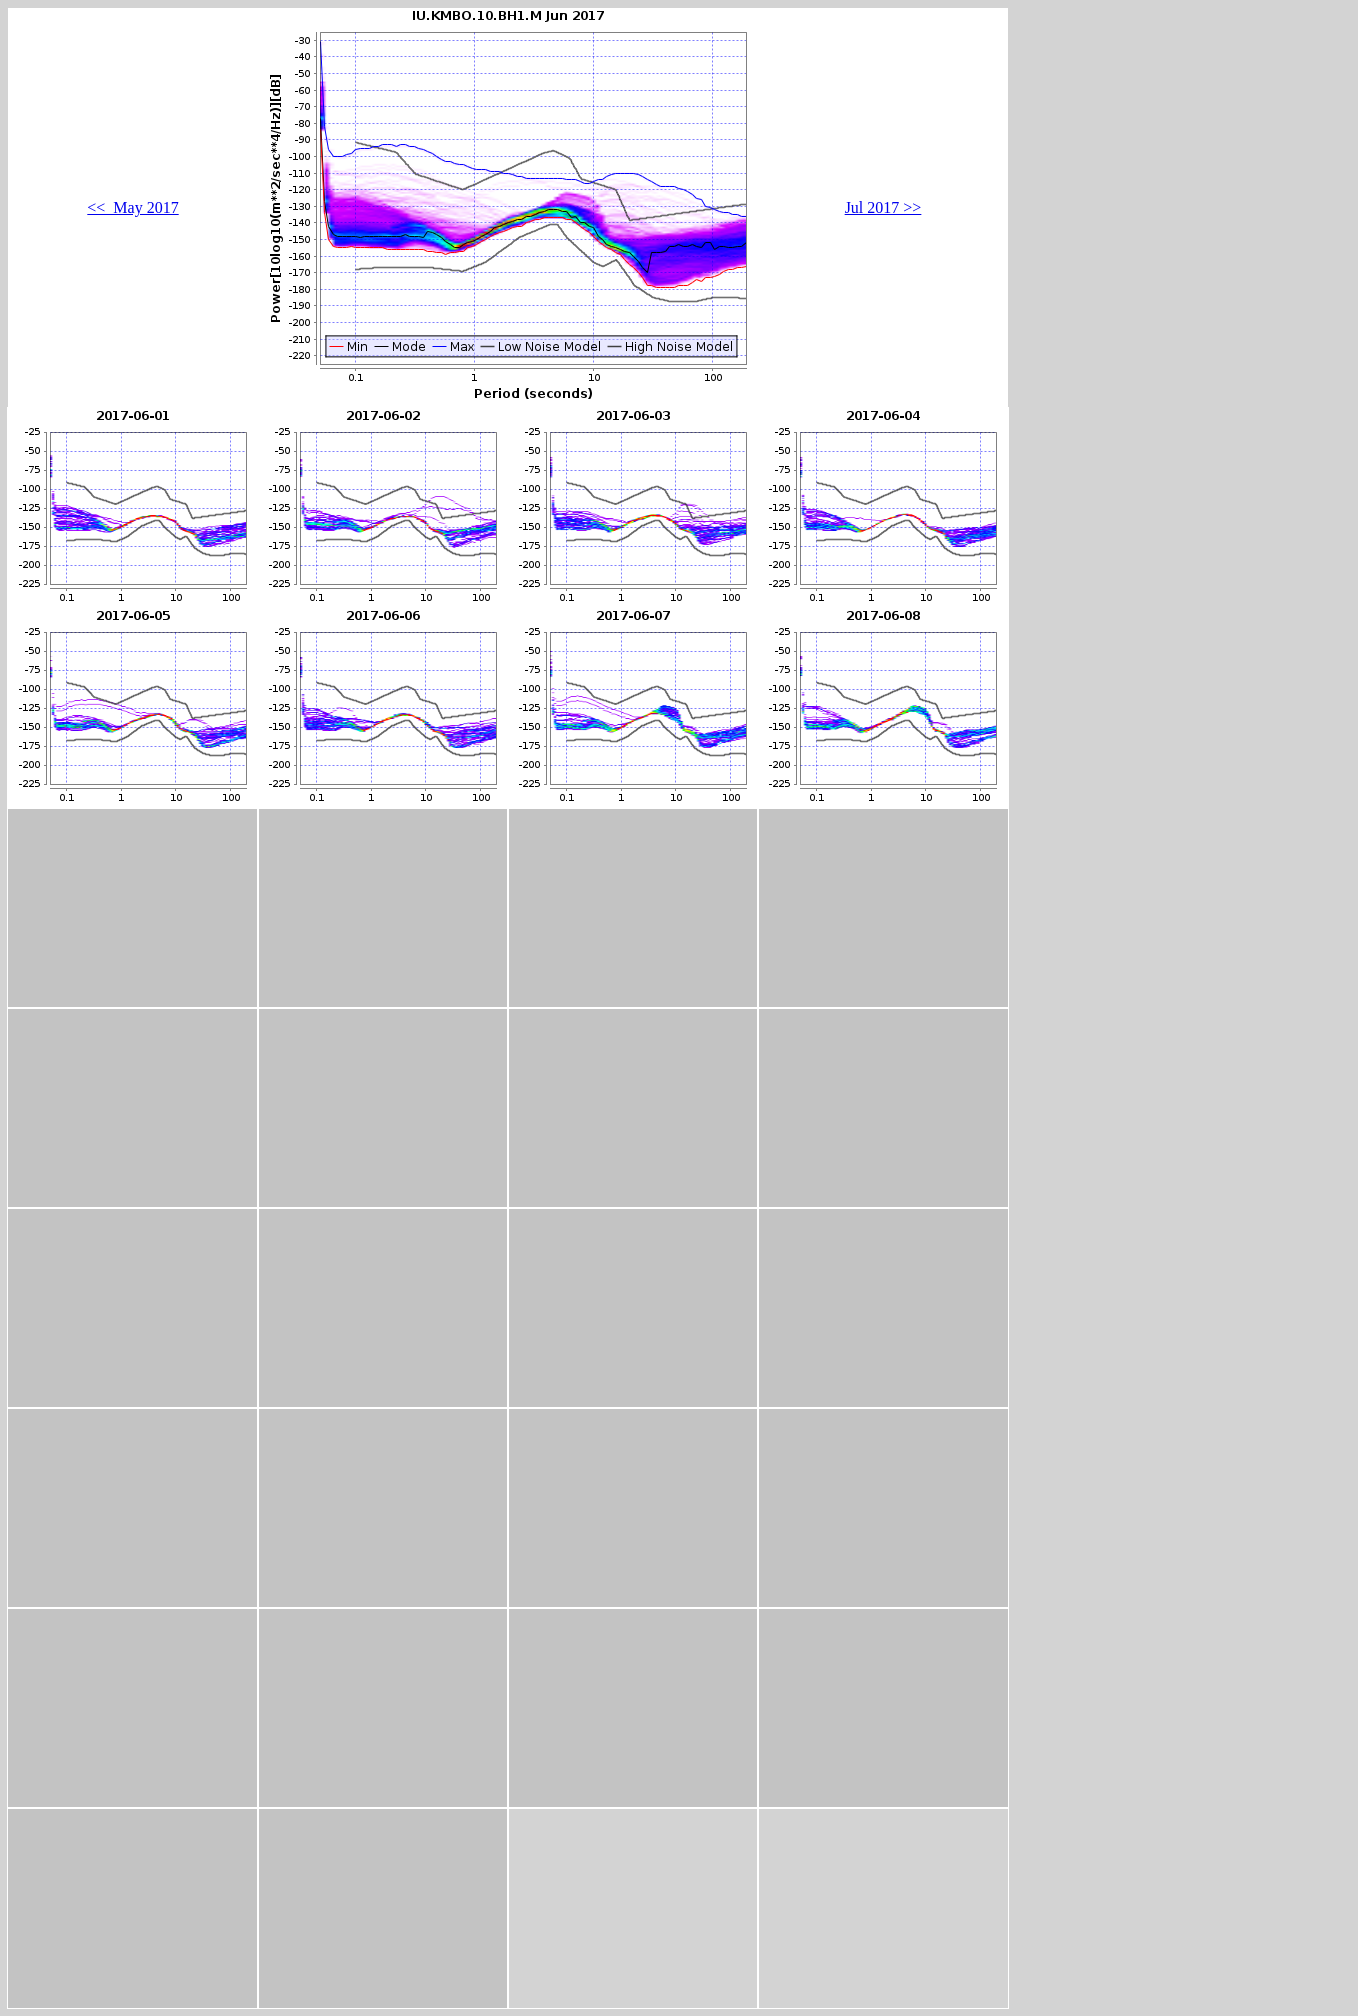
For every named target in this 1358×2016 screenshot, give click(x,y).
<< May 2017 (132, 207)
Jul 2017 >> (883, 207)
